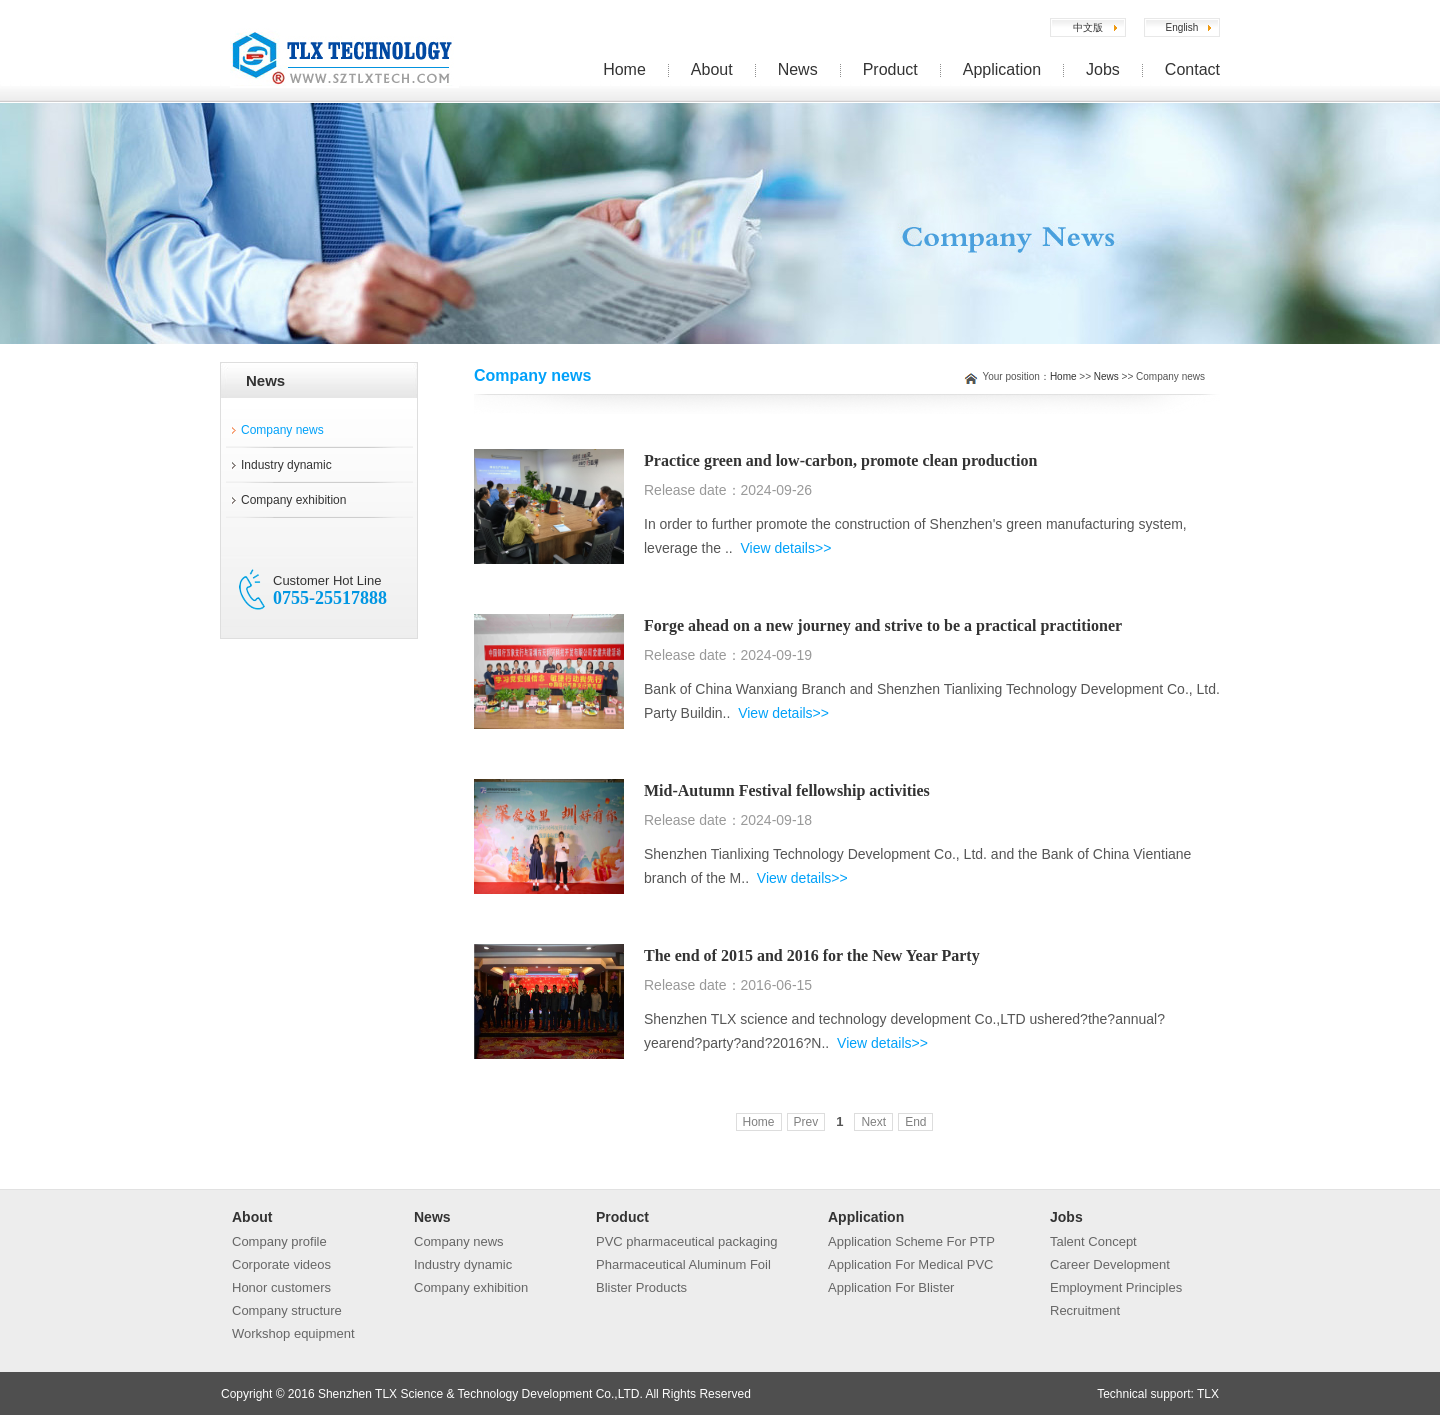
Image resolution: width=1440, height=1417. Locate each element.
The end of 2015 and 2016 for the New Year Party (812, 955)
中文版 (1088, 27)
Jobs (1103, 69)
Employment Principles (1116, 1287)
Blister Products (641, 1287)
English (1182, 27)
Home (624, 69)
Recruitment (1085, 1310)
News (798, 69)
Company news (282, 430)
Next (873, 1122)
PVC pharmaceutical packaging (686, 1241)
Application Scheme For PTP (911, 1241)
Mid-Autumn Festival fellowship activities (787, 790)
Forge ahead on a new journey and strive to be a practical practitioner (883, 625)
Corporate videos (281, 1264)
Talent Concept (1093, 1241)
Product (890, 69)
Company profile (279, 1241)
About (712, 69)
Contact (1192, 69)
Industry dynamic (286, 465)
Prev (806, 1122)
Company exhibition (293, 500)
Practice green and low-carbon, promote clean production (840, 460)
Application (1002, 69)
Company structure (287, 1310)
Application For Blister (891, 1287)
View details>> (786, 548)
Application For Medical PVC (910, 1264)
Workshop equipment (293, 1333)
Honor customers (281, 1287)
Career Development (1110, 1264)
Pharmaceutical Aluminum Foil (683, 1264)
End (915, 1122)
